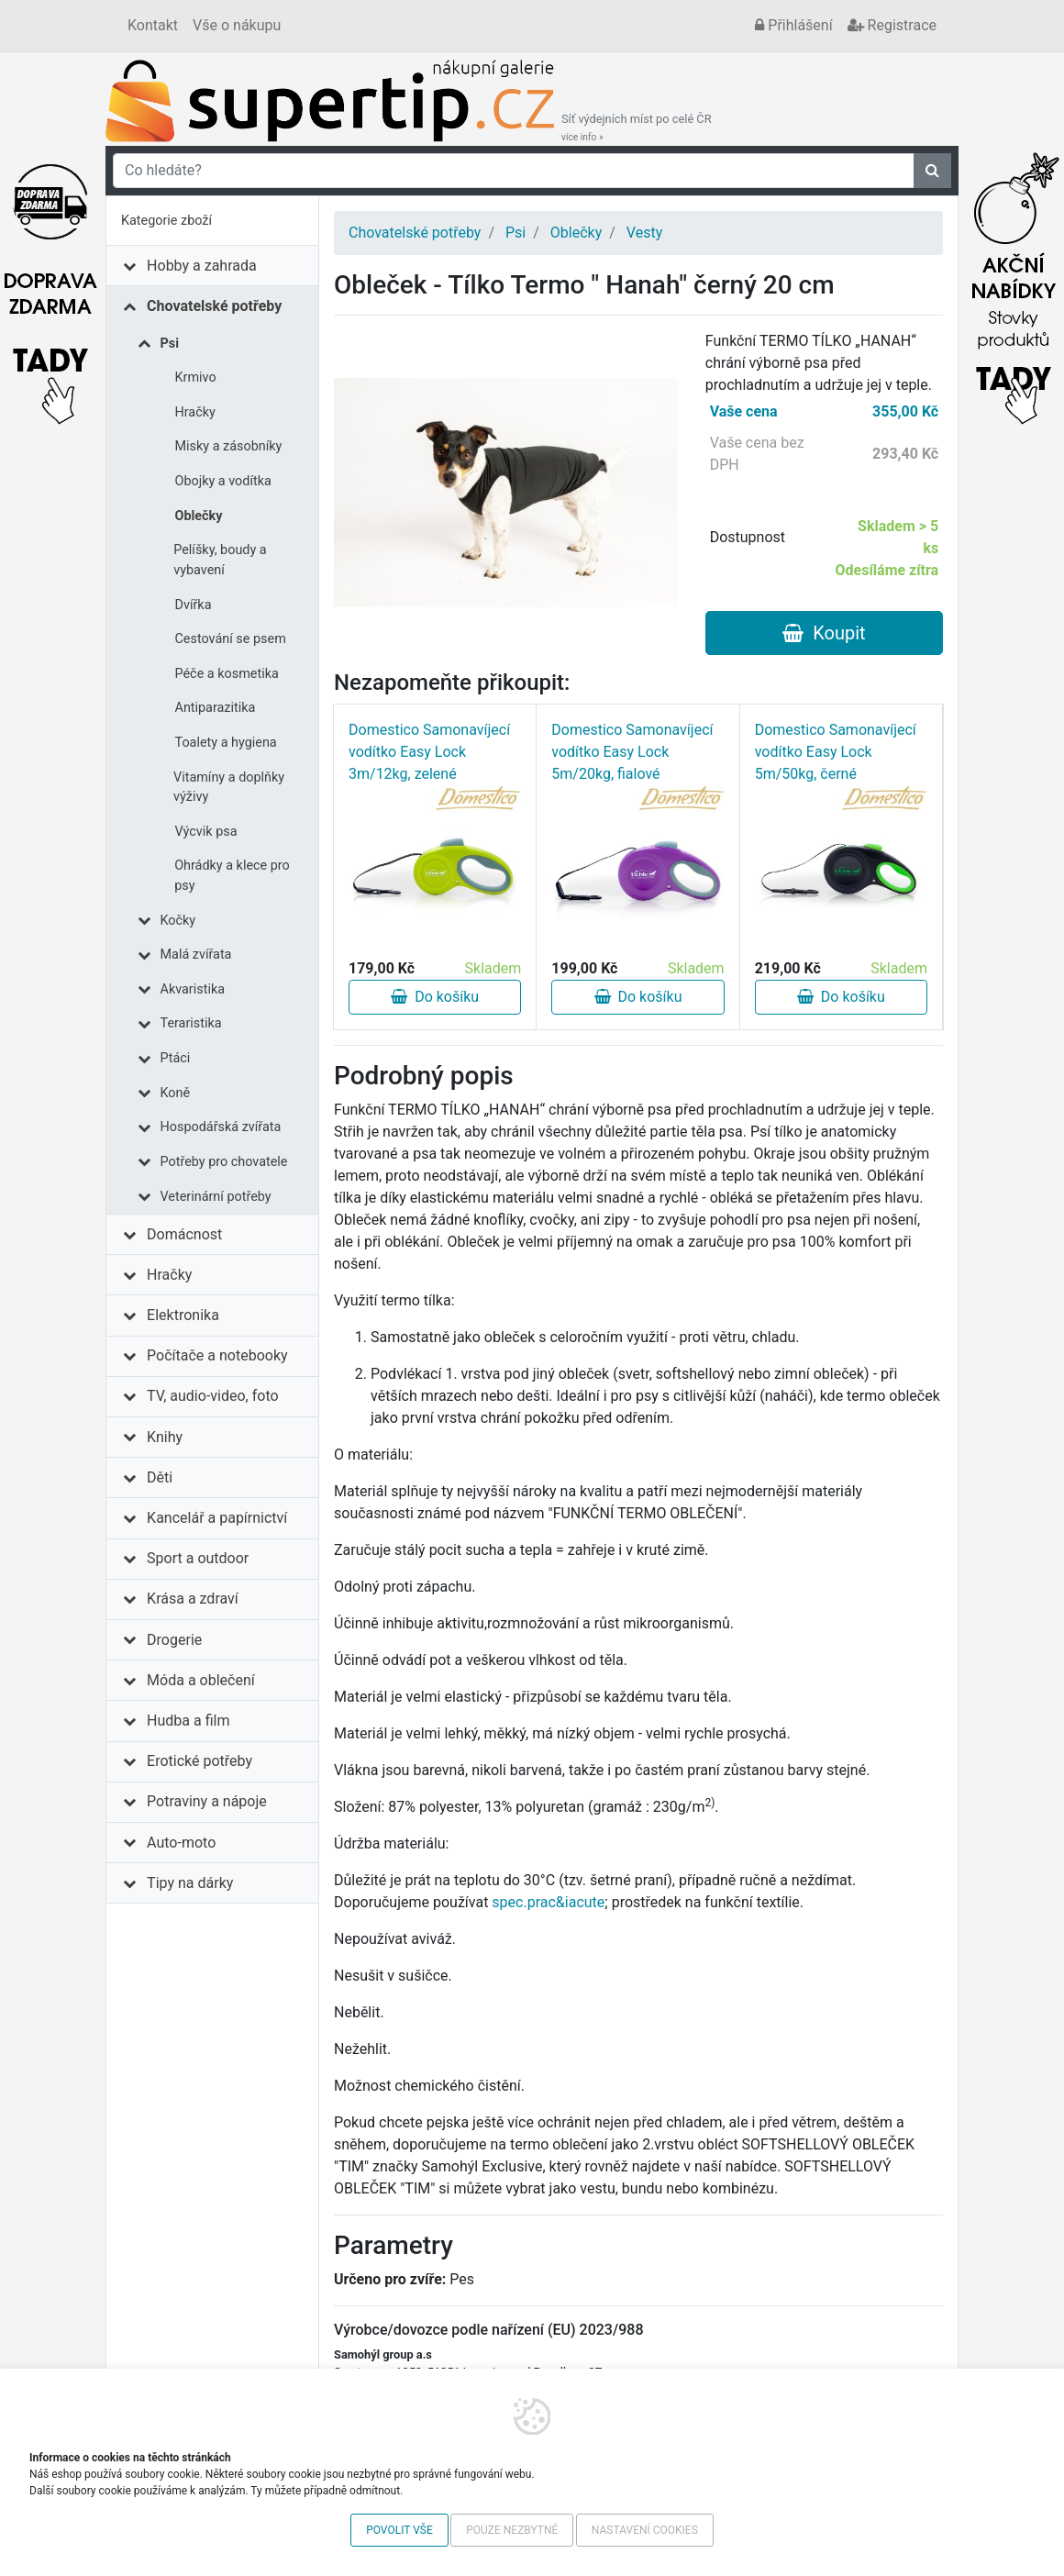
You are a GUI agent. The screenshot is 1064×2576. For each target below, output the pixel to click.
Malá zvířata (196, 954)
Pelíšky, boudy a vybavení (219, 560)
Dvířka (193, 605)
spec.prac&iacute (548, 1902)
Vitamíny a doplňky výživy (228, 787)
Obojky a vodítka (223, 481)
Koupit (823, 633)
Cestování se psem (230, 639)
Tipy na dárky (190, 1883)
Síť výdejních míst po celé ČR (636, 127)
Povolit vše (399, 2530)
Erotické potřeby (199, 1761)
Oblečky (199, 516)
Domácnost (184, 1234)
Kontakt (152, 25)
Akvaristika (193, 989)
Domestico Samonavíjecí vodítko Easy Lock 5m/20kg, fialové (632, 752)
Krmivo (195, 377)
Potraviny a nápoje (207, 1801)
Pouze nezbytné (512, 2530)
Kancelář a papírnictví (217, 1518)
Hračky (195, 412)
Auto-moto (181, 1842)
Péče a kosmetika (227, 674)
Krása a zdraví (192, 1598)
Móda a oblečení (201, 1680)
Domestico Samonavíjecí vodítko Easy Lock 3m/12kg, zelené (429, 752)
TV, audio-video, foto (212, 1396)
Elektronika (183, 1315)
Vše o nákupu (237, 25)
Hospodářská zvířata (221, 1127)
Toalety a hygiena (226, 742)
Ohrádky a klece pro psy (232, 876)
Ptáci (176, 1058)
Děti (159, 1477)
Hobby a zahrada (202, 265)
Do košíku (435, 996)
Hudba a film (188, 1720)
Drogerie (174, 1640)
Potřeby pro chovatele (224, 1162)
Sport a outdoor (198, 1558)
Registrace (892, 25)
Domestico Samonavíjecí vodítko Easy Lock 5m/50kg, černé (835, 752)
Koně (176, 1093)
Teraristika (191, 1023)
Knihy (165, 1437)
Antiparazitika (215, 708)
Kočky (178, 920)
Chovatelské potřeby (214, 306)
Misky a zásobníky (229, 446)
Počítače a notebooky (217, 1355)
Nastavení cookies (645, 2530)
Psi (170, 343)
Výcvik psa (206, 831)
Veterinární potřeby (216, 1197)
